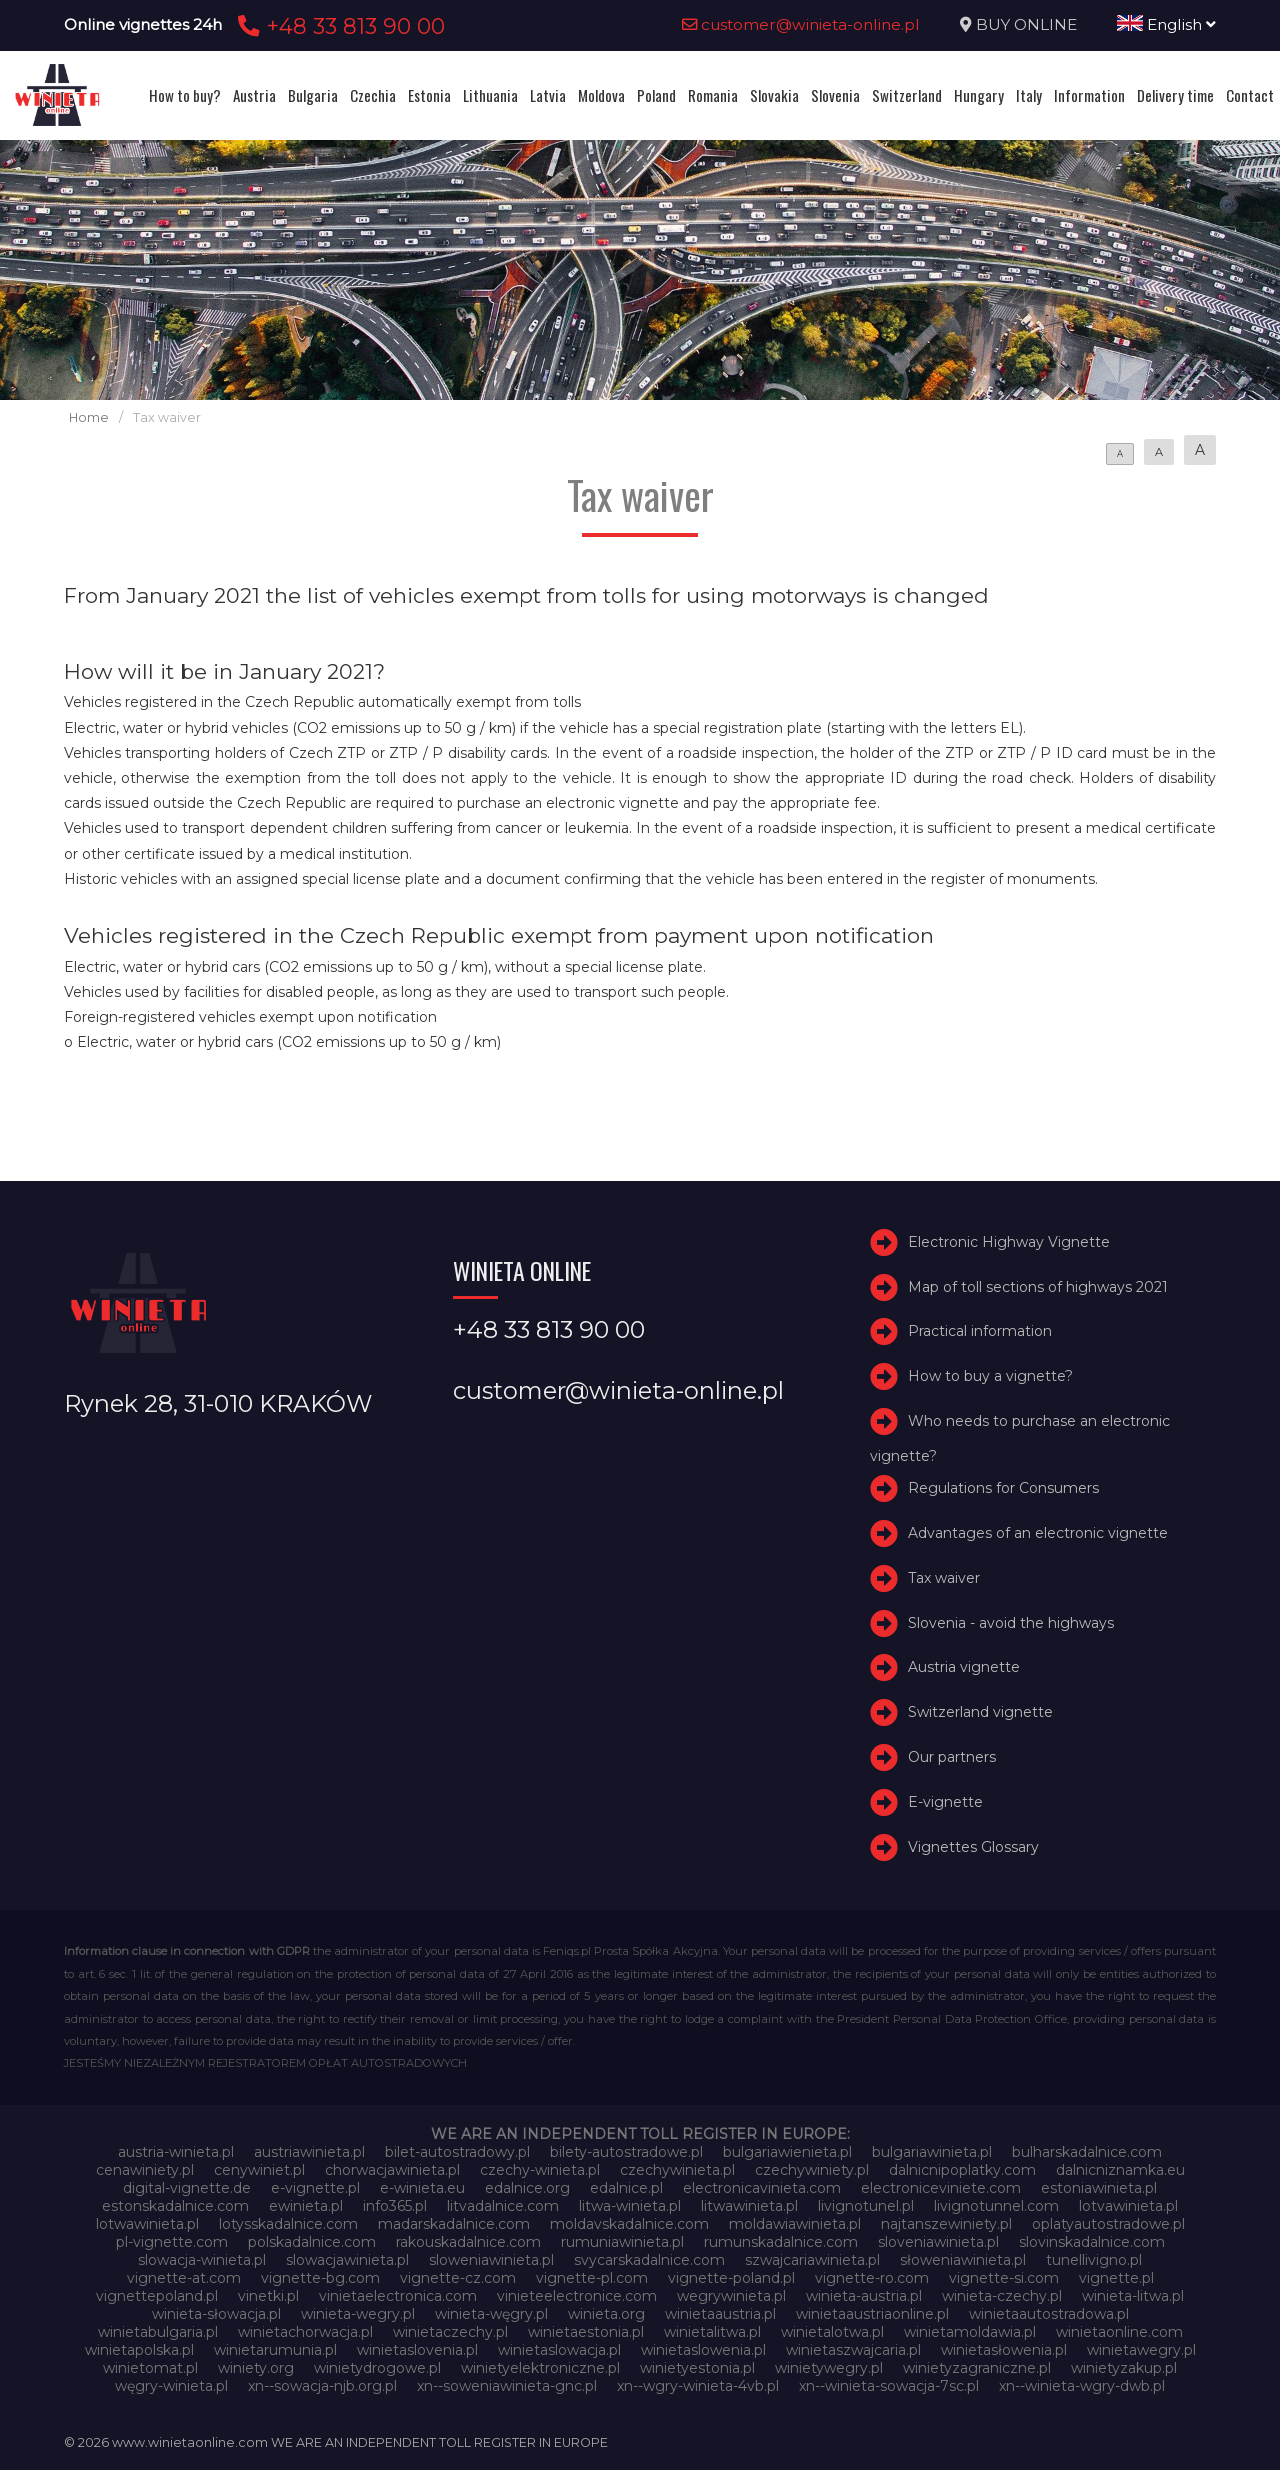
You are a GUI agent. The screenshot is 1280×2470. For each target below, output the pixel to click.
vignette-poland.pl (731, 2278)
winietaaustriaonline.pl (872, 2314)
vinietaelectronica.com (398, 2296)
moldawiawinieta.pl (795, 2224)
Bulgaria (313, 95)
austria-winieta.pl (176, 2152)
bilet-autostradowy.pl (457, 2152)
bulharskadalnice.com (1087, 2152)
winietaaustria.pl (720, 2314)
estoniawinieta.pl (1099, 2188)
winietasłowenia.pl (1004, 2350)
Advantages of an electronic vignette (1038, 1533)
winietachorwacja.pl (305, 2332)
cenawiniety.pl (145, 2170)
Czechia (373, 95)
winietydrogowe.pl (377, 2368)
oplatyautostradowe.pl (1108, 2224)
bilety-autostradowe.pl (626, 2152)
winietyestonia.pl (697, 2368)
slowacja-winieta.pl (202, 2260)
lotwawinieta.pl (147, 2224)
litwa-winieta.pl (630, 2206)
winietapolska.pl (139, 2350)
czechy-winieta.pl (540, 2170)
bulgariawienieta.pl (787, 2152)
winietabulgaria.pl (158, 2332)
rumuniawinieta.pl (622, 2242)
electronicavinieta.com (762, 2188)
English (1166, 24)
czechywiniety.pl (812, 2170)
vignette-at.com (184, 2278)
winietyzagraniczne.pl (977, 2368)
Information (1089, 95)
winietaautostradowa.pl (1049, 2314)
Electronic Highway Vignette (1009, 1242)
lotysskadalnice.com (288, 2224)
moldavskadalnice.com (629, 2224)
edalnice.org (527, 2188)
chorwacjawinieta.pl (392, 2170)
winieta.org (606, 2314)
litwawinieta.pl (749, 2206)
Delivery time (1175, 95)
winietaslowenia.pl (703, 2350)
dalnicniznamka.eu (1120, 2170)
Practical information (980, 1331)
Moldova (601, 95)
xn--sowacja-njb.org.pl (322, 2386)
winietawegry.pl (1141, 2350)
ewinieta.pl (306, 2206)
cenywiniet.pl (259, 2170)
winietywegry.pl (829, 2368)
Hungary (979, 95)
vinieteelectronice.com (577, 2296)
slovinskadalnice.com (1092, 2242)
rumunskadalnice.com (781, 2242)
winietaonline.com (1119, 2332)
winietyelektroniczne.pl (540, 2368)
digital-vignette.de (187, 2188)
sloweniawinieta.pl (491, 2260)
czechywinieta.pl (677, 2170)
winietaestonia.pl (586, 2332)
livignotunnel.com (996, 2206)
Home (89, 417)
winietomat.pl (150, 2368)
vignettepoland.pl (157, 2296)
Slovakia (774, 95)
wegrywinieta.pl (731, 2296)
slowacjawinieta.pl (347, 2260)
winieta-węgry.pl (491, 2314)
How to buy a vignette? (990, 1376)
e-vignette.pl (315, 2188)
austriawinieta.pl (309, 2152)
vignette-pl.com (592, 2278)
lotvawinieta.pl (1128, 2206)
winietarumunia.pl (275, 2350)
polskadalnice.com (312, 2242)
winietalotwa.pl (832, 2332)
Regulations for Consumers (1003, 1488)
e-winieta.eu (422, 2188)
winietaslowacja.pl (559, 2350)
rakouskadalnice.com (468, 2242)
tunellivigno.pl (1094, 2260)
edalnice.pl (626, 2188)
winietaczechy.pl (450, 2332)
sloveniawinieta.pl (938, 2242)
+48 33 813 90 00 (338, 26)
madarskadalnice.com (454, 2224)
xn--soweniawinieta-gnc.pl (507, 2386)
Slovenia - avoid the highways (1011, 1623)
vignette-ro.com (872, 2278)
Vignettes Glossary (973, 1847)
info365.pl (395, 2206)
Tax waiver (944, 1578)
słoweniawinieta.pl (963, 2260)
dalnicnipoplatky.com (962, 2170)
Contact (1250, 95)
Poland (656, 95)
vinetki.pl (268, 2296)
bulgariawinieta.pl (932, 2152)
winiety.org (256, 2368)
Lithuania (490, 95)
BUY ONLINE (1026, 24)
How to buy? (185, 95)
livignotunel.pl (866, 2206)
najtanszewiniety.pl (946, 2224)
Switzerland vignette (980, 1712)
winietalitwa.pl (712, 2332)
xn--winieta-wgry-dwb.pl (1082, 2386)
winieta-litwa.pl (1133, 2296)
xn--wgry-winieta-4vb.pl (698, 2386)
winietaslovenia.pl (417, 2350)
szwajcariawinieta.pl (812, 2260)
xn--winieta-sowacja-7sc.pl (889, 2386)
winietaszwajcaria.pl (853, 2350)
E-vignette (945, 1802)
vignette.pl (1116, 2278)
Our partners (952, 1757)
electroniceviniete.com (941, 2188)
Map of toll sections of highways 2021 (1038, 1287)
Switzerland (907, 95)
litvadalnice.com (503, 2206)
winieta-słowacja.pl (216, 2314)
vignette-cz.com (458, 2278)
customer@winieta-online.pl (801, 24)
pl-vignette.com (172, 2242)
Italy (1029, 95)
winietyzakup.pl (1124, 2368)
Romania (713, 95)
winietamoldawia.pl (970, 2332)
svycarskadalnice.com (649, 2260)
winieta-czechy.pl (1002, 2296)
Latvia (548, 95)
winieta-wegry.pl (358, 2314)
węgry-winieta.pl (171, 2386)
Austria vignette (964, 1667)
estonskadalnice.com (175, 2206)
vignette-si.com (1004, 2278)
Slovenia (835, 95)
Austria (254, 95)
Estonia (429, 95)
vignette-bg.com (320, 2278)
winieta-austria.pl (864, 2296)
